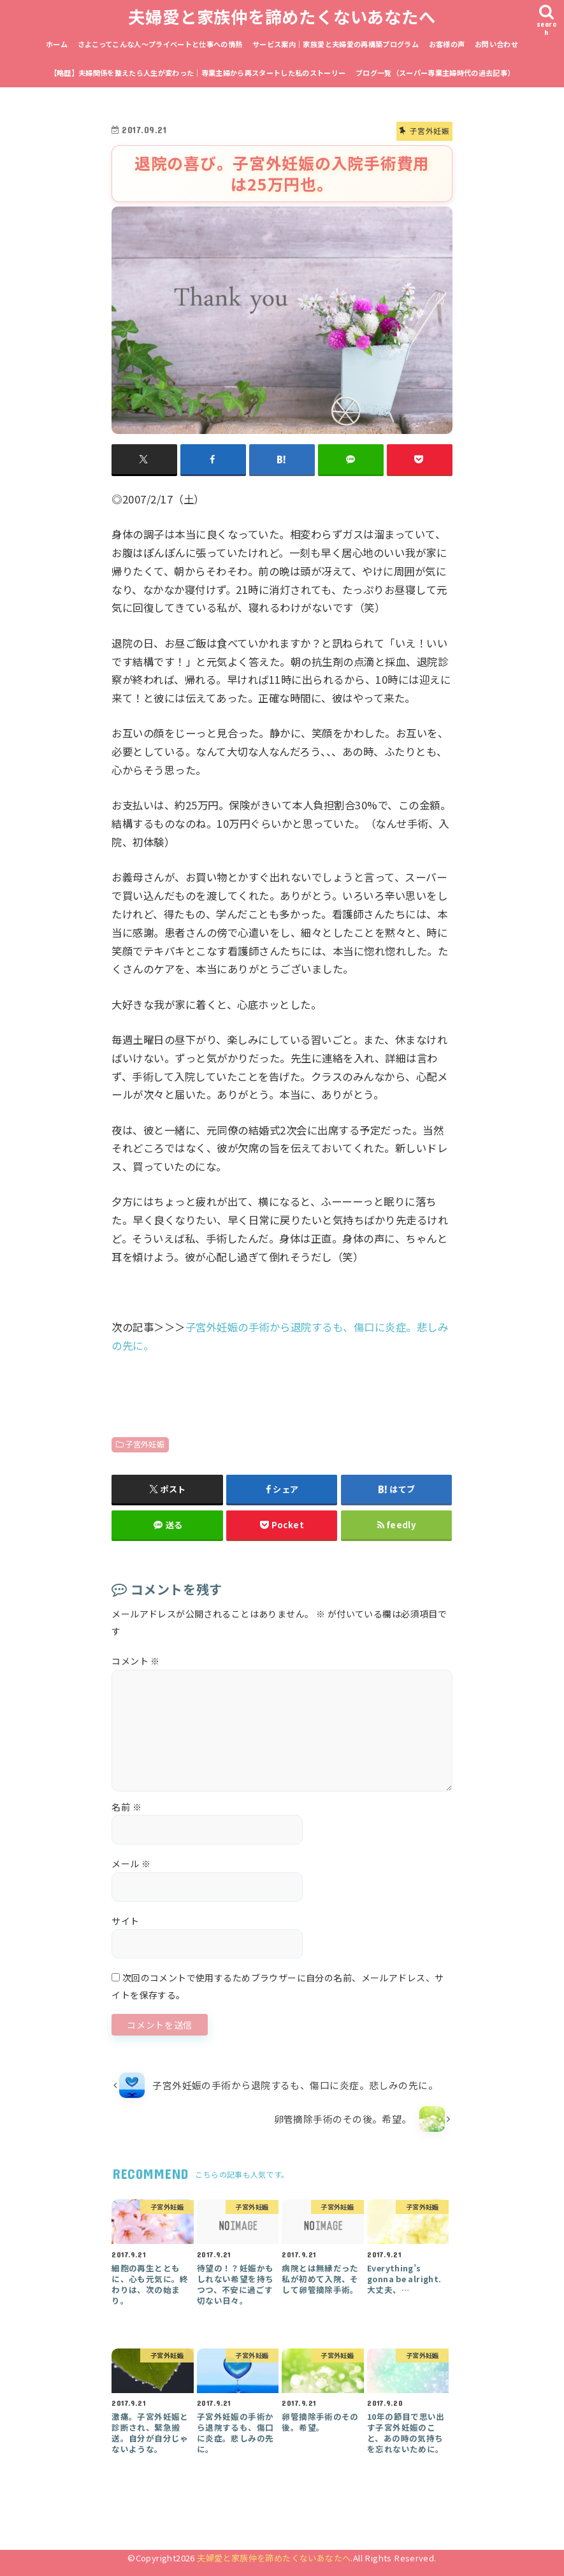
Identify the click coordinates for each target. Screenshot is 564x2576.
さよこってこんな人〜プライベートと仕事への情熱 (160, 44)
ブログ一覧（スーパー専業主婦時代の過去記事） (435, 73)
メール (131, 1863)
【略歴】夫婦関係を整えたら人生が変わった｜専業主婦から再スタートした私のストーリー (198, 73)
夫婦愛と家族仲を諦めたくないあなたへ (281, 16)
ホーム (57, 44)
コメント (136, 1660)
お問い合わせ (496, 44)
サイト (125, 1920)
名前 (126, 1806)
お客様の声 (447, 44)
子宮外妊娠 (144, 1444)
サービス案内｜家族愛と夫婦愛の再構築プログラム (335, 44)
